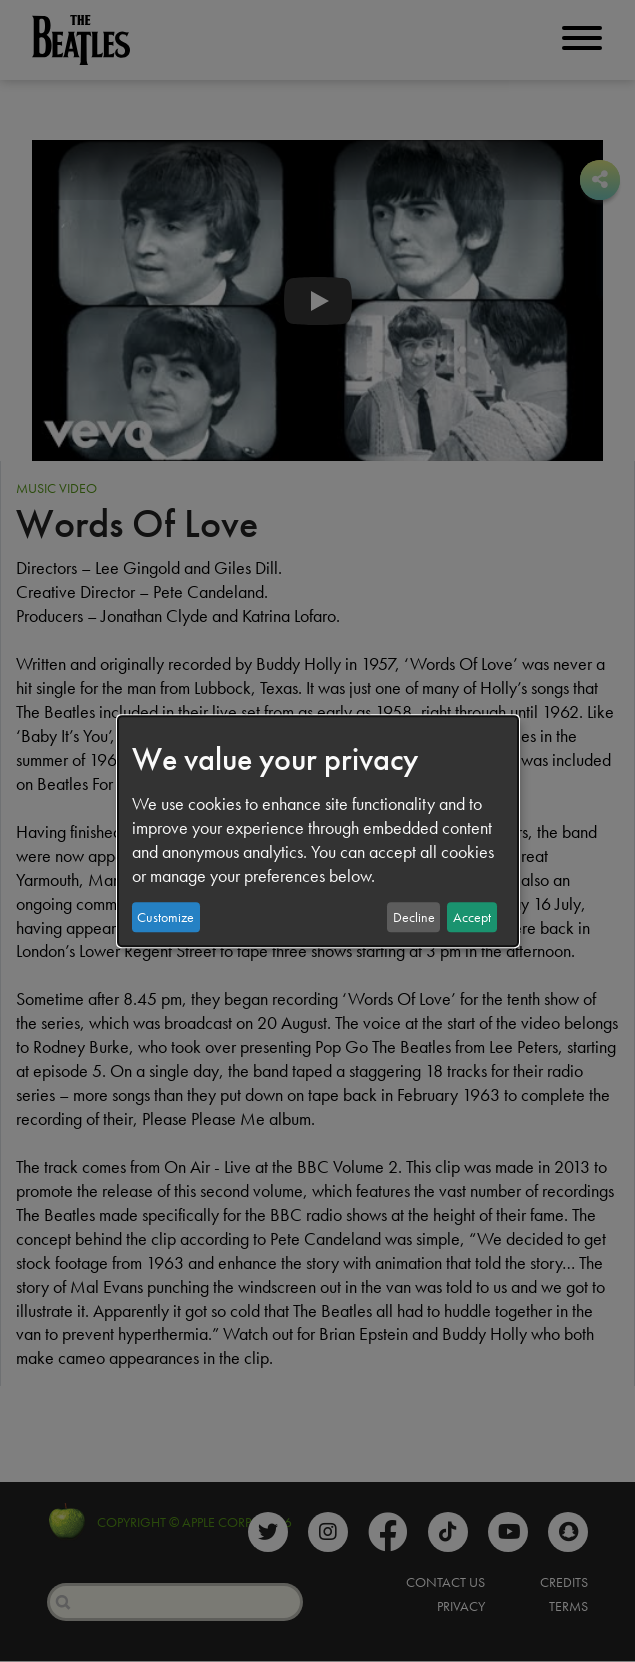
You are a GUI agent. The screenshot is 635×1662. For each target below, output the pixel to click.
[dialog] (318, 831)
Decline (414, 917)
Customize (165, 917)
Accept (472, 917)
